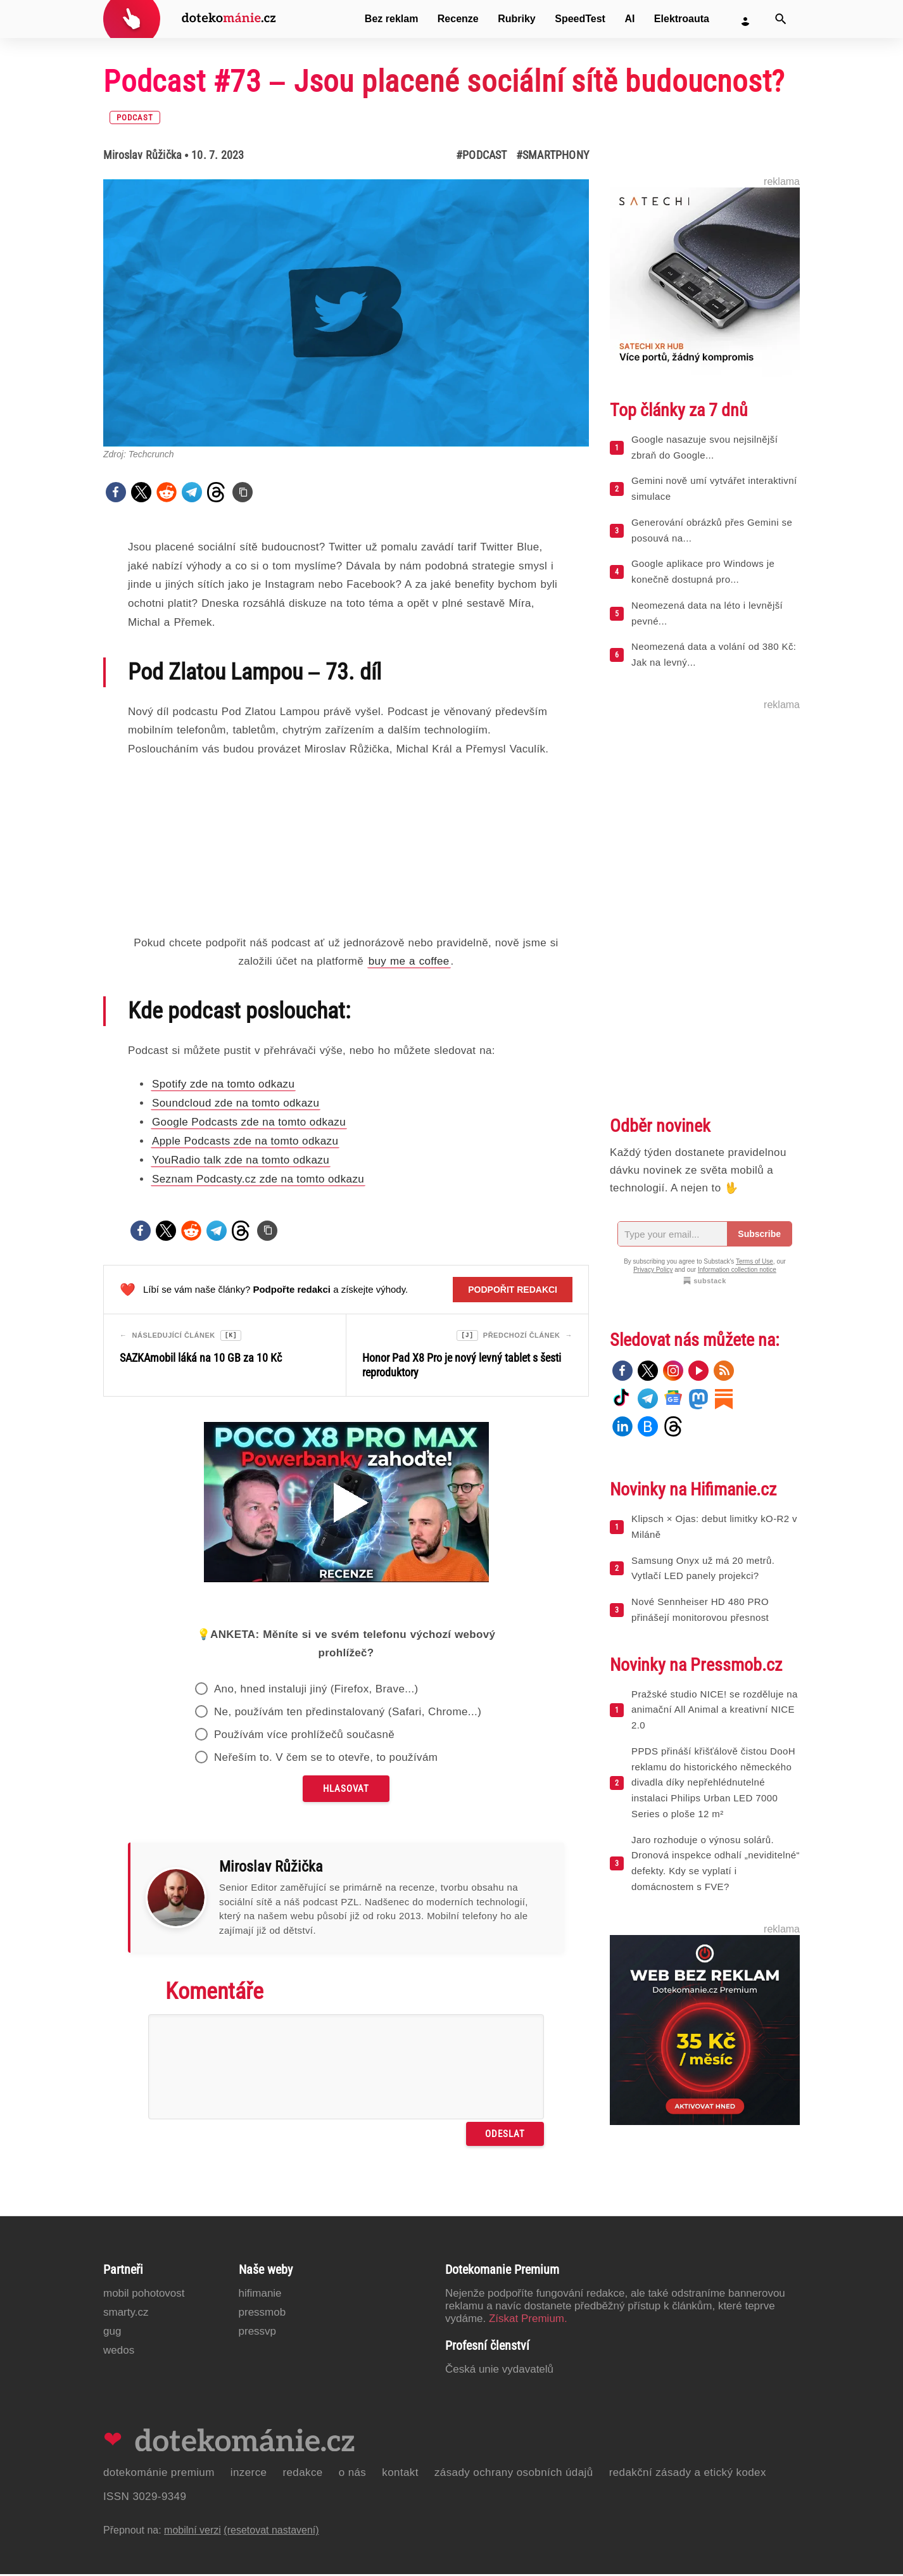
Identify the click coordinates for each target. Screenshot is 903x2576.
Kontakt (400, 2474)
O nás (353, 2474)
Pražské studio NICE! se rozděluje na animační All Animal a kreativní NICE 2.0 (714, 1710)
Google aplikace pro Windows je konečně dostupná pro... (702, 571)
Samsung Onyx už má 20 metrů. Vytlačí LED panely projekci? (702, 1568)
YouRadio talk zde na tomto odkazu (240, 1160)
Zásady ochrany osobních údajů (513, 2474)
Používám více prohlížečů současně (304, 1736)
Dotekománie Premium (159, 2474)
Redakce (302, 2474)
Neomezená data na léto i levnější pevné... (707, 613)
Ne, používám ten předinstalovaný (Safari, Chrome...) (347, 1714)
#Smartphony (552, 155)
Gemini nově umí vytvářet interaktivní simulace (714, 488)
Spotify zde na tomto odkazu (223, 1084)
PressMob (262, 2314)
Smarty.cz (125, 2314)
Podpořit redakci (512, 1290)
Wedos (118, 2352)
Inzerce (248, 2474)
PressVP (258, 2333)
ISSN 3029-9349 (144, 2498)
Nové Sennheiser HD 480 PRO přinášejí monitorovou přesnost (700, 1609)
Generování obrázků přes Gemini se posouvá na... (711, 530)
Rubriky (517, 18)
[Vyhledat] (781, 19)
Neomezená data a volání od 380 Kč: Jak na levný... (713, 654)
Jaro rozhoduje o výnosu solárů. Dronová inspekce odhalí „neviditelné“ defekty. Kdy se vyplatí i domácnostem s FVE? (715, 1863)
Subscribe (759, 1234)
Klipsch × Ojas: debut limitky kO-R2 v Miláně (714, 1526)
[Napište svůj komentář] (346, 2068)
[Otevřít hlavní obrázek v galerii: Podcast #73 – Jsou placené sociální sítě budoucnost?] (346, 313)
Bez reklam (392, 18)
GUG (112, 2333)
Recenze (458, 18)
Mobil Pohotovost (144, 2295)
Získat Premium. (528, 2320)
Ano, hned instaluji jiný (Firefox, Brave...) (316, 1691)
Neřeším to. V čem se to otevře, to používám (326, 1759)
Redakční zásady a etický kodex (687, 2474)
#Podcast (481, 155)
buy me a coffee (409, 961)
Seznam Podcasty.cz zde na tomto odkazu (258, 1179)
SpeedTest (580, 18)
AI (629, 18)
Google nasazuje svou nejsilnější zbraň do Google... (704, 447)
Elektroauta (681, 18)
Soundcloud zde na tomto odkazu (235, 1103)
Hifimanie (260, 2295)
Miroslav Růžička (142, 155)
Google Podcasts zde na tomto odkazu (249, 1122)
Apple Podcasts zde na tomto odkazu (245, 1141)
